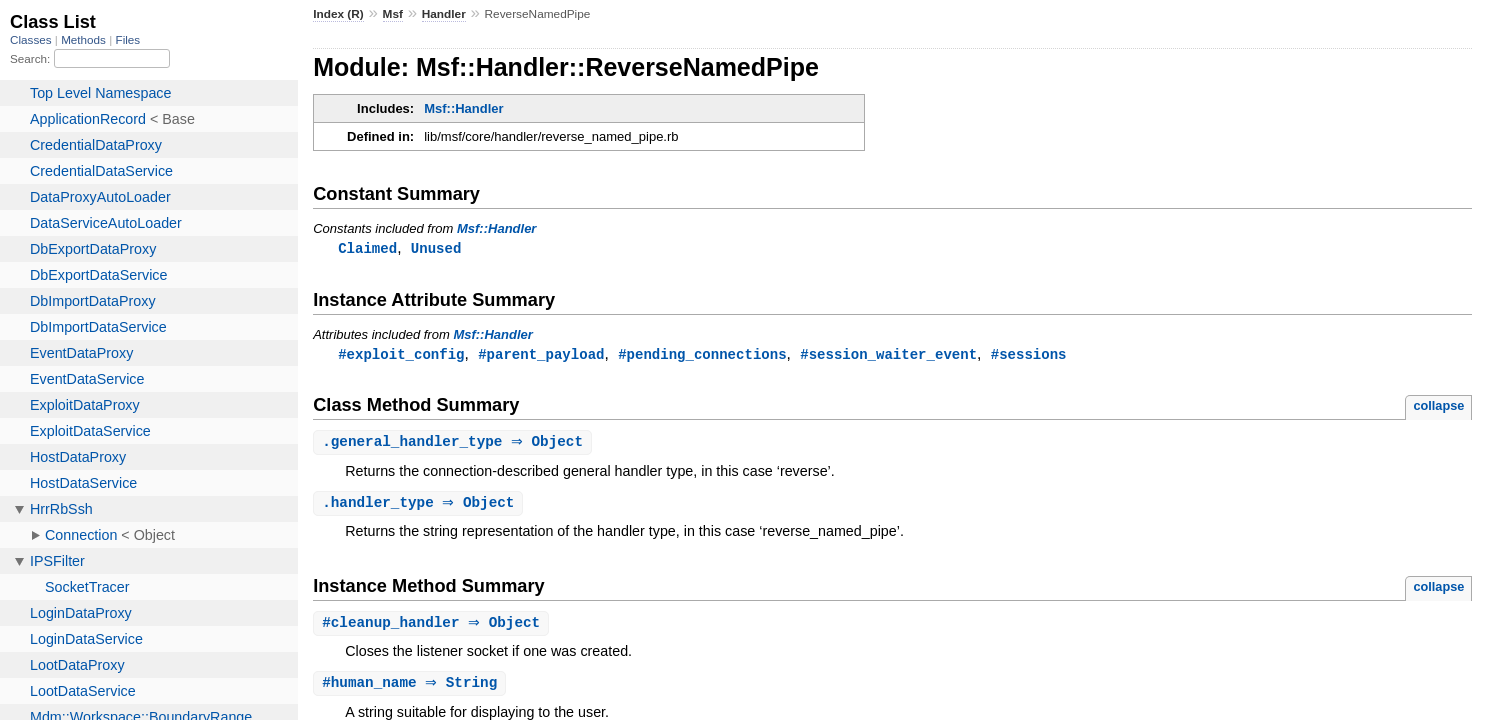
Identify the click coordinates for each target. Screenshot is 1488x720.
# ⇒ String (412, 688)
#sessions (1029, 355)
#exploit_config (401, 355)
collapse (1438, 407)
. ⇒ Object (455, 444)
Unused (436, 248)
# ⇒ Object (433, 627)
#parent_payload (541, 355)
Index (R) (338, 14)
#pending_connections (702, 355)
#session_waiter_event (888, 355)
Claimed (367, 248)
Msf (393, 14)
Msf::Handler (463, 108)
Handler (444, 14)
